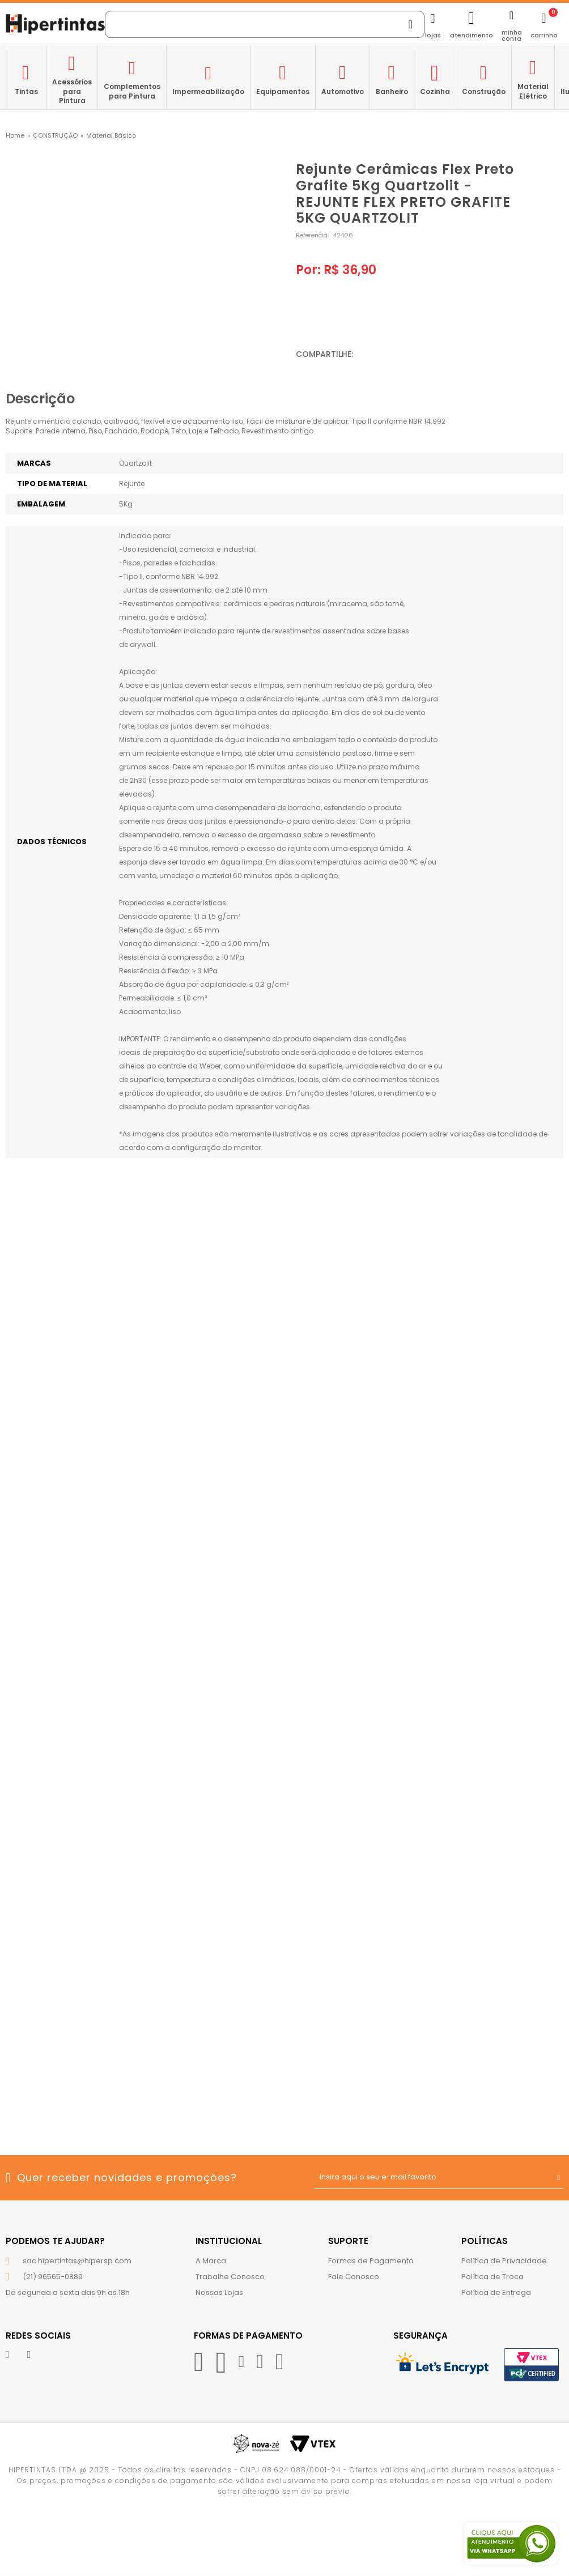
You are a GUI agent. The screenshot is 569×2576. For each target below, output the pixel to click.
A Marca (211, 2260)
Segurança (420, 2335)
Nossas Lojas (219, 2292)
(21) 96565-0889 (53, 2276)
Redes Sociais (38, 2335)
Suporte (348, 2241)
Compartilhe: (324, 354)
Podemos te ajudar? (55, 2241)
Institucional (229, 2241)
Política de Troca (492, 2276)
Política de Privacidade (504, 2260)
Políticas (484, 2241)
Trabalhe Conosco (230, 2276)
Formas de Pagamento (371, 2260)
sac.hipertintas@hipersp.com (77, 2260)
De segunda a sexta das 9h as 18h (68, 2292)
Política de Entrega (496, 2292)
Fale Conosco (353, 2276)
